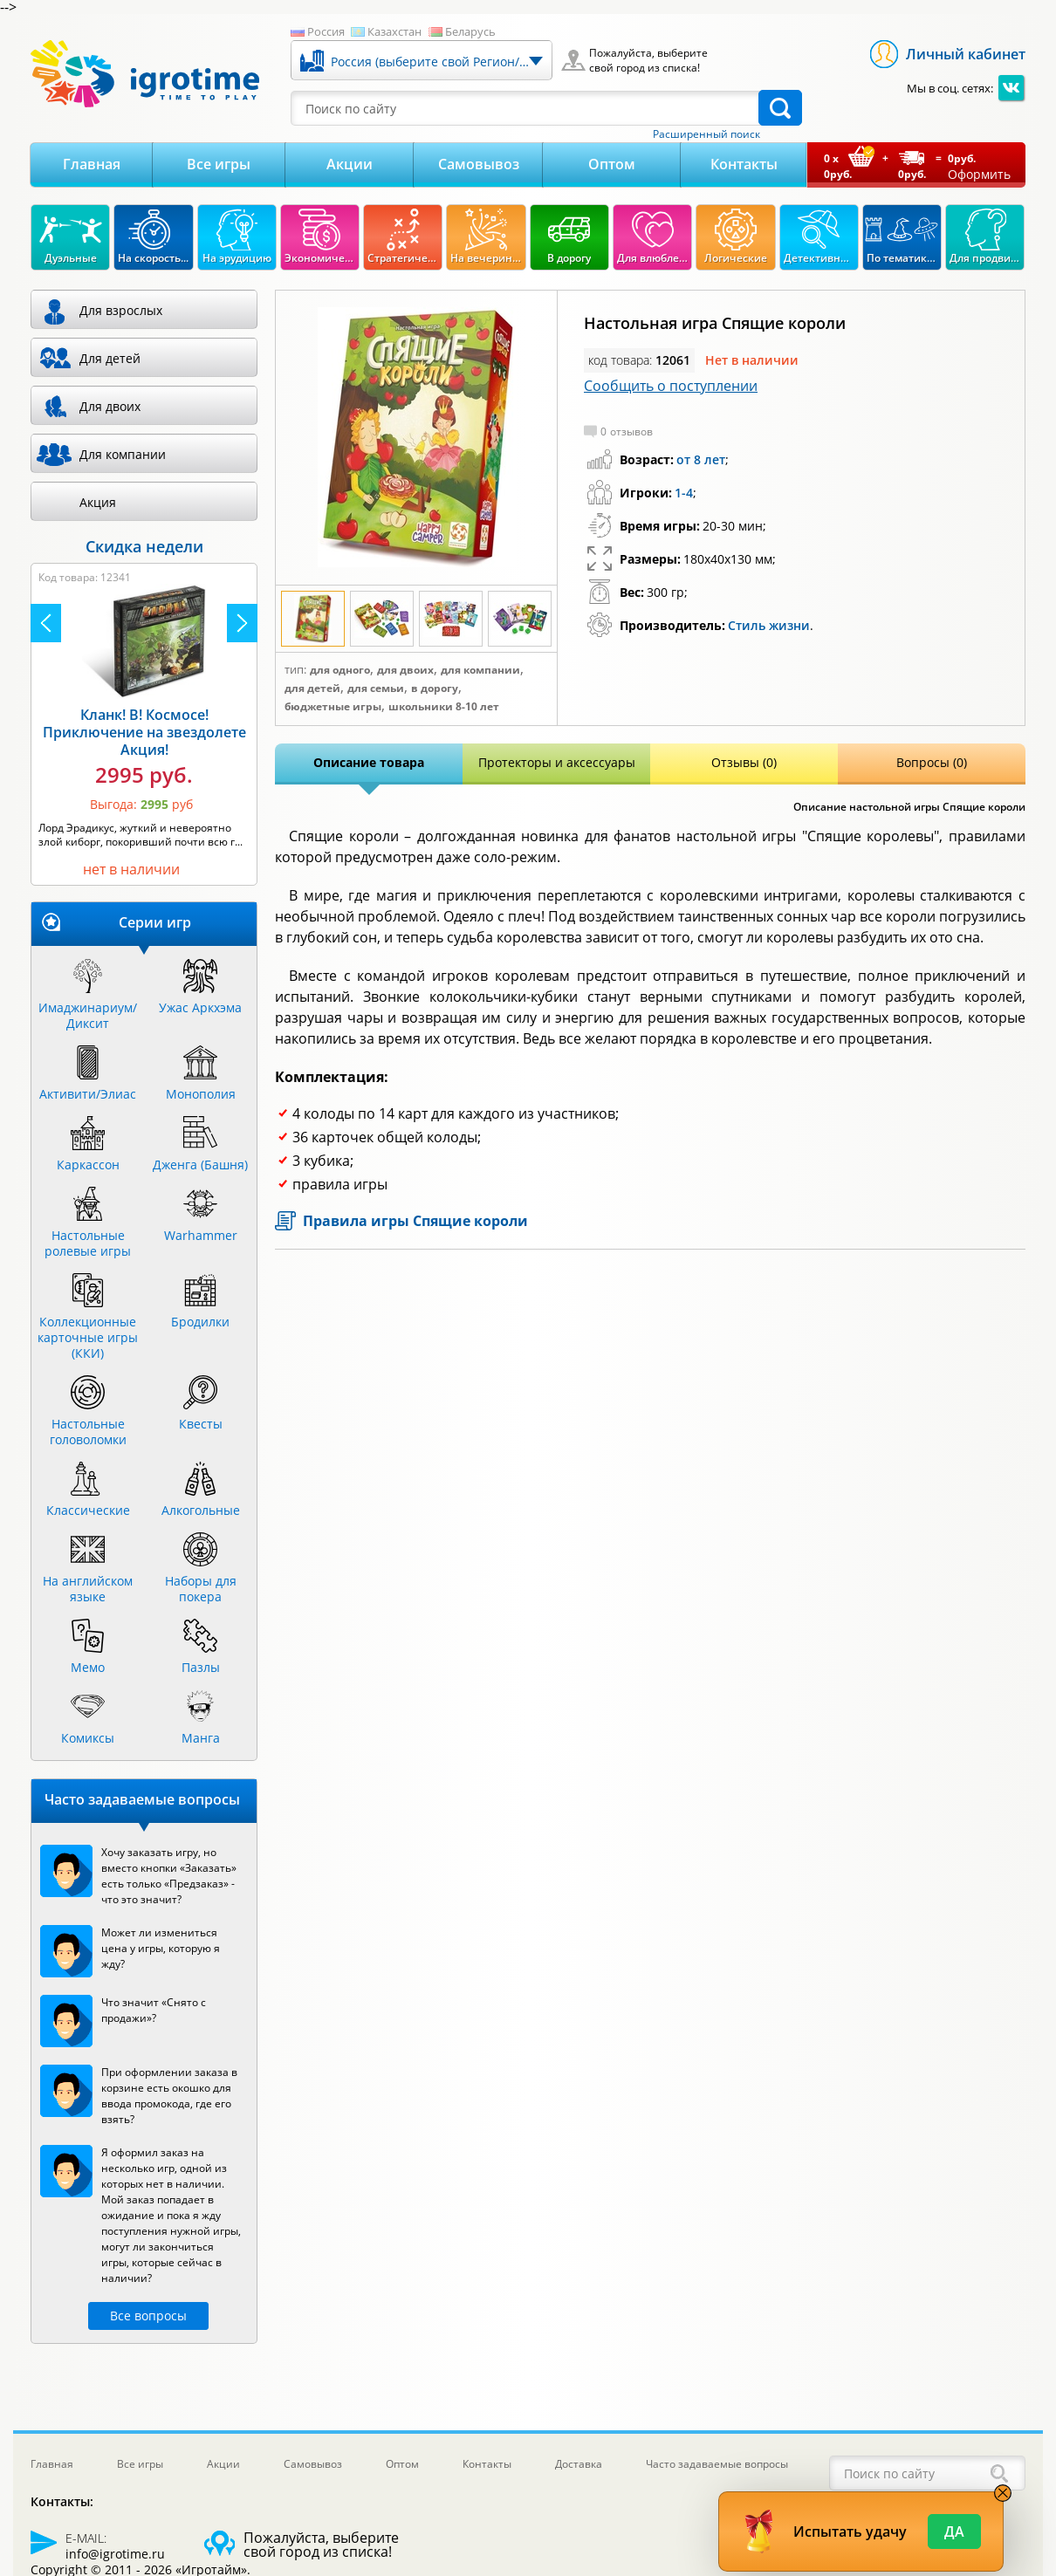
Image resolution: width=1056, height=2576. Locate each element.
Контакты (744, 164)
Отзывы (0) (744, 762)
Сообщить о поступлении (671, 385)
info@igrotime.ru (115, 2553)
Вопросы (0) (931, 762)
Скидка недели (144, 546)
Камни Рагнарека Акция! (144, 735)
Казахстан (394, 31)
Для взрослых (120, 310)
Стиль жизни (769, 625)
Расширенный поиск (706, 134)
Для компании (480, 670)
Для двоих (405, 670)
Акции (349, 164)
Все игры (218, 164)
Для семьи (375, 688)
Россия (326, 31)
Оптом (611, 164)
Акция (97, 502)
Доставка (578, 2463)
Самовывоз (478, 164)
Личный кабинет (965, 54)
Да (954, 2531)
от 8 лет (700, 459)
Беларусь (470, 31)
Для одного (340, 670)
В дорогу (434, 688)
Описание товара (368, 762)
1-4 (684, 492)
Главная (91, 164)
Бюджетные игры (333, 707)
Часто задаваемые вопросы (717, 2463)
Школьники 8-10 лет (443, 707)
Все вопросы (148, 2315)
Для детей (312, 688)
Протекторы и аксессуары (556, 762)
